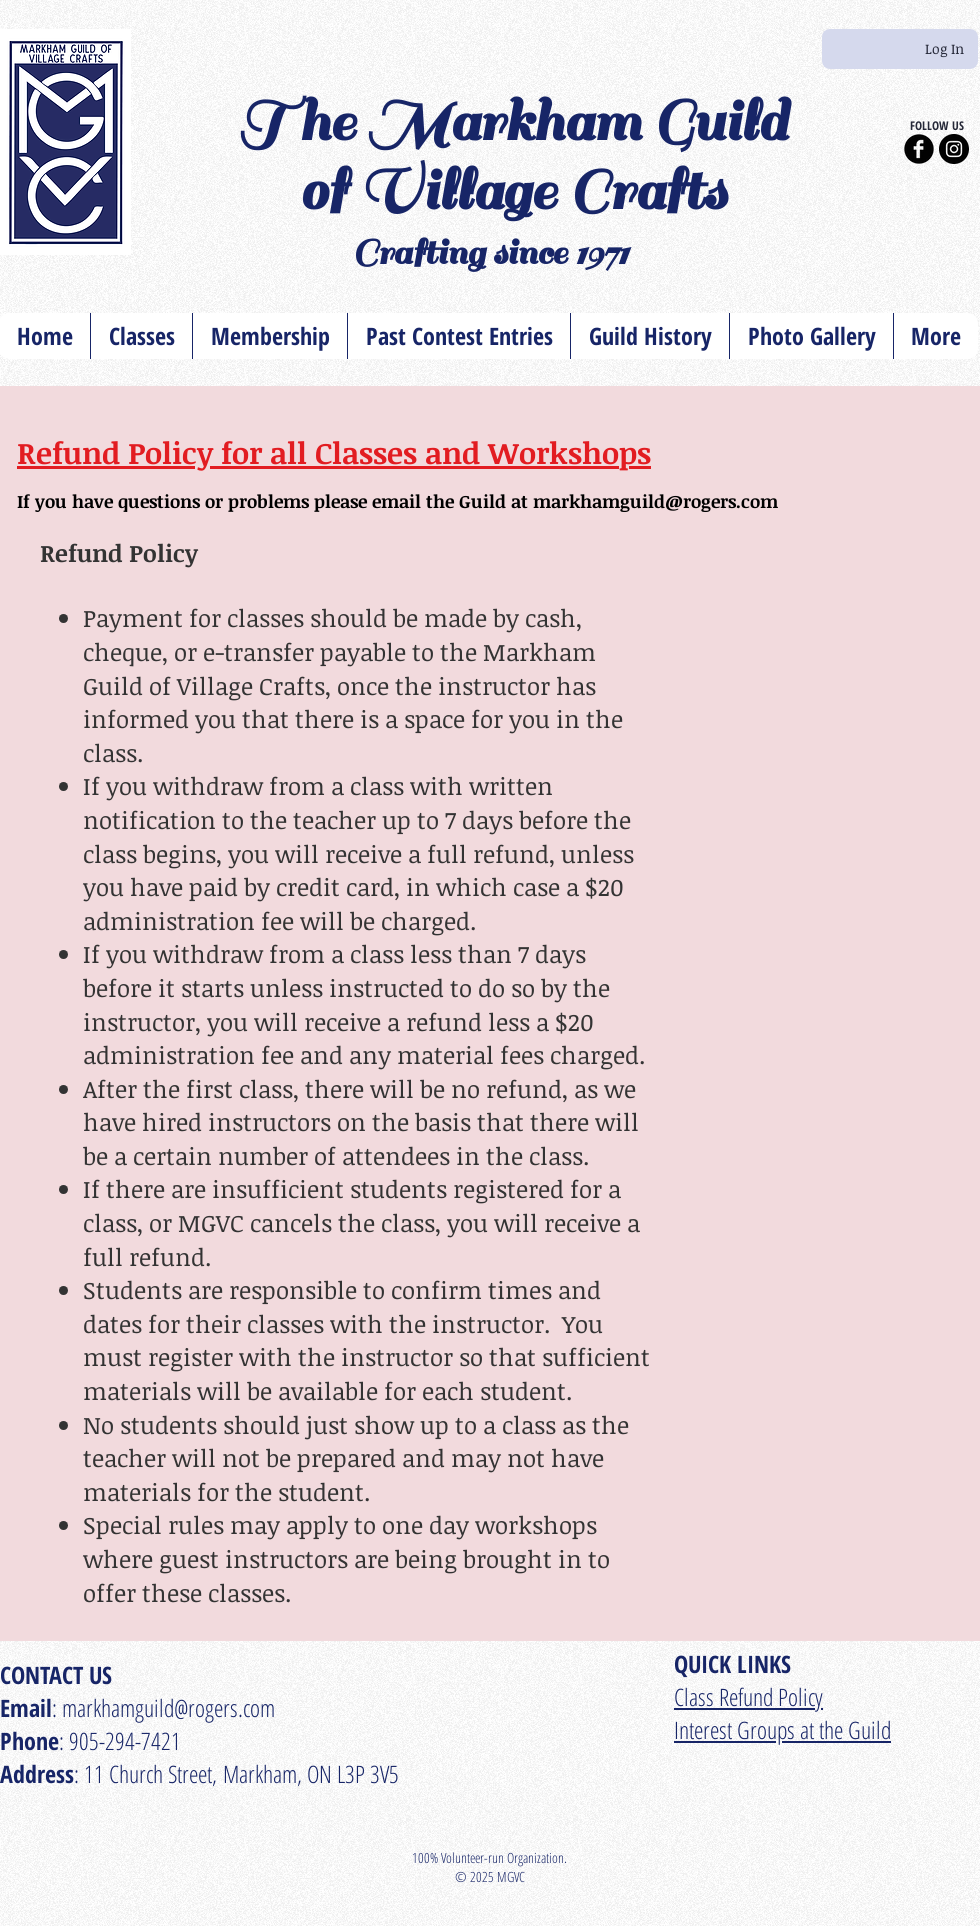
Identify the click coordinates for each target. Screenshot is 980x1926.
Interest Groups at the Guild (782, 1729)
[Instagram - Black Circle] (954, 149)
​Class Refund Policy (748, 1696)
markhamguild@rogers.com (655, 501)
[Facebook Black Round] (919, 149)
